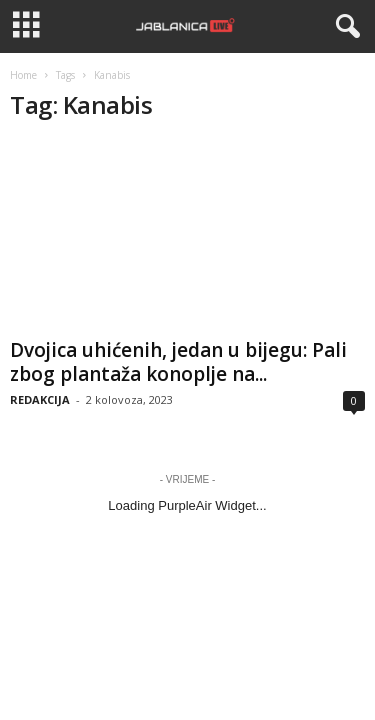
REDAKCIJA (40, 399)
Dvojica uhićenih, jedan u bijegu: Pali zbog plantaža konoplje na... (178, 362)
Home (23, 75)
